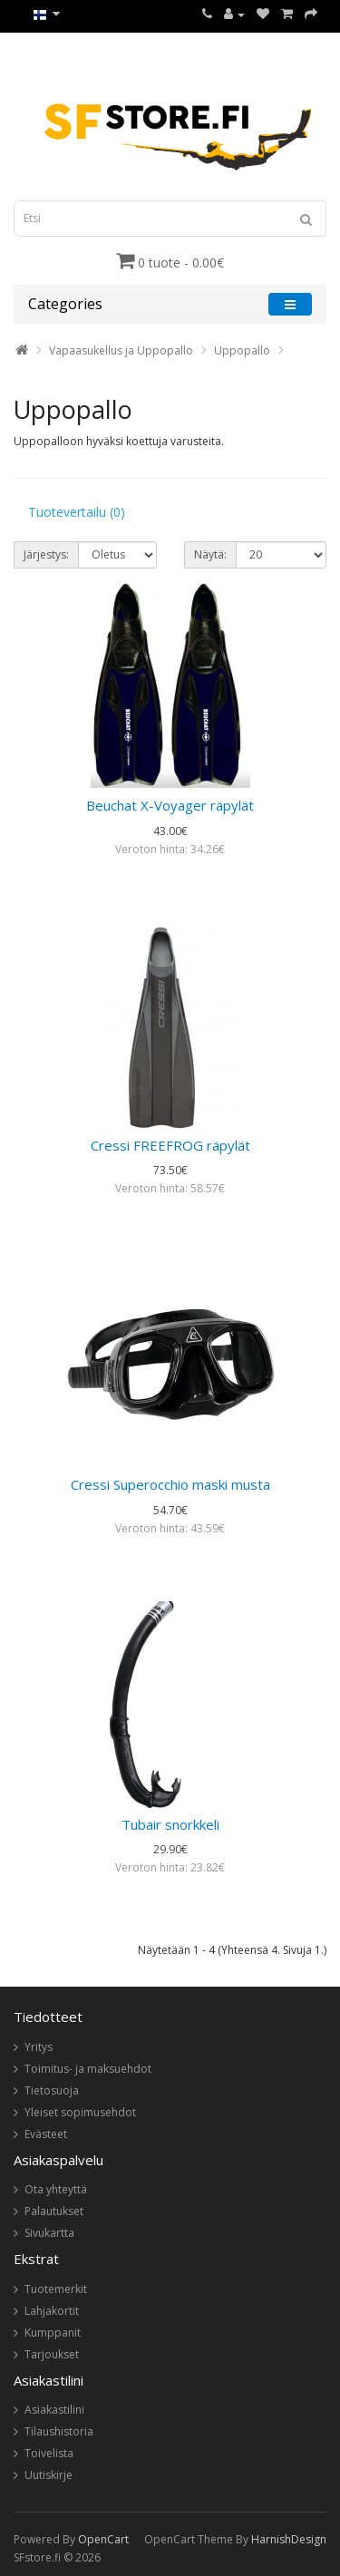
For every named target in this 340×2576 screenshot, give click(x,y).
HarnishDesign (288, 2539)
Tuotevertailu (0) (76, 511)
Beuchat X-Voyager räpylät (170, 805)
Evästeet (45, 2134)
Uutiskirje (48, 2475)
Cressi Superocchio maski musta (170, 1484)
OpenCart (103, 2539)
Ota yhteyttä (55, 2189)
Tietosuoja (51, 2090)
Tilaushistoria (58, 2431)
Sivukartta (49, 2233)
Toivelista (48, 2453)
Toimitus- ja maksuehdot (87, 2068)
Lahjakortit (51, 2310)
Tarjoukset (51, 2354)
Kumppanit (52, 2332)
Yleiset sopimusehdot (80, 2112)
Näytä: (210, 554)
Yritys (38, 2047)
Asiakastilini (54, 2409)
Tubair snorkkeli (170, 1824)
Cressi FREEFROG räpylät (170, 1145)
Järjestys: (46, 554)
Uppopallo (242, 350)
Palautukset (53, 2211)
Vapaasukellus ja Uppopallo (121, 350)
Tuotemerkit (55, 2289)
